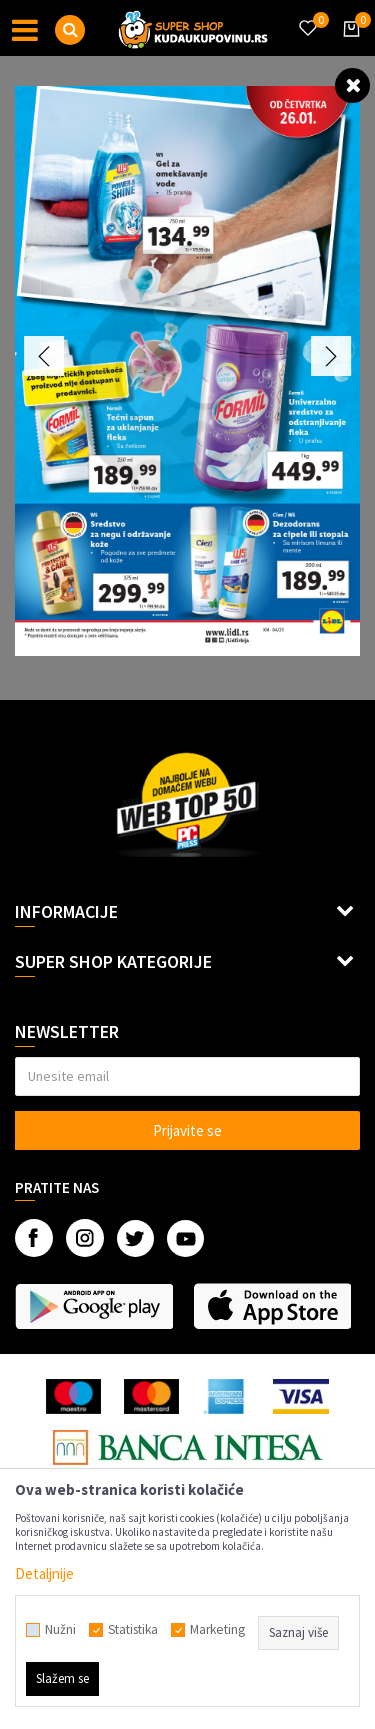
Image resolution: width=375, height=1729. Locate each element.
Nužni (60, 1630)
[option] (187, 371)
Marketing (217, 1630)
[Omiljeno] (307, 16)
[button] (70, 30)
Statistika (133, 1630)
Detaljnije (44, 1573)
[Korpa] (348, 47)
